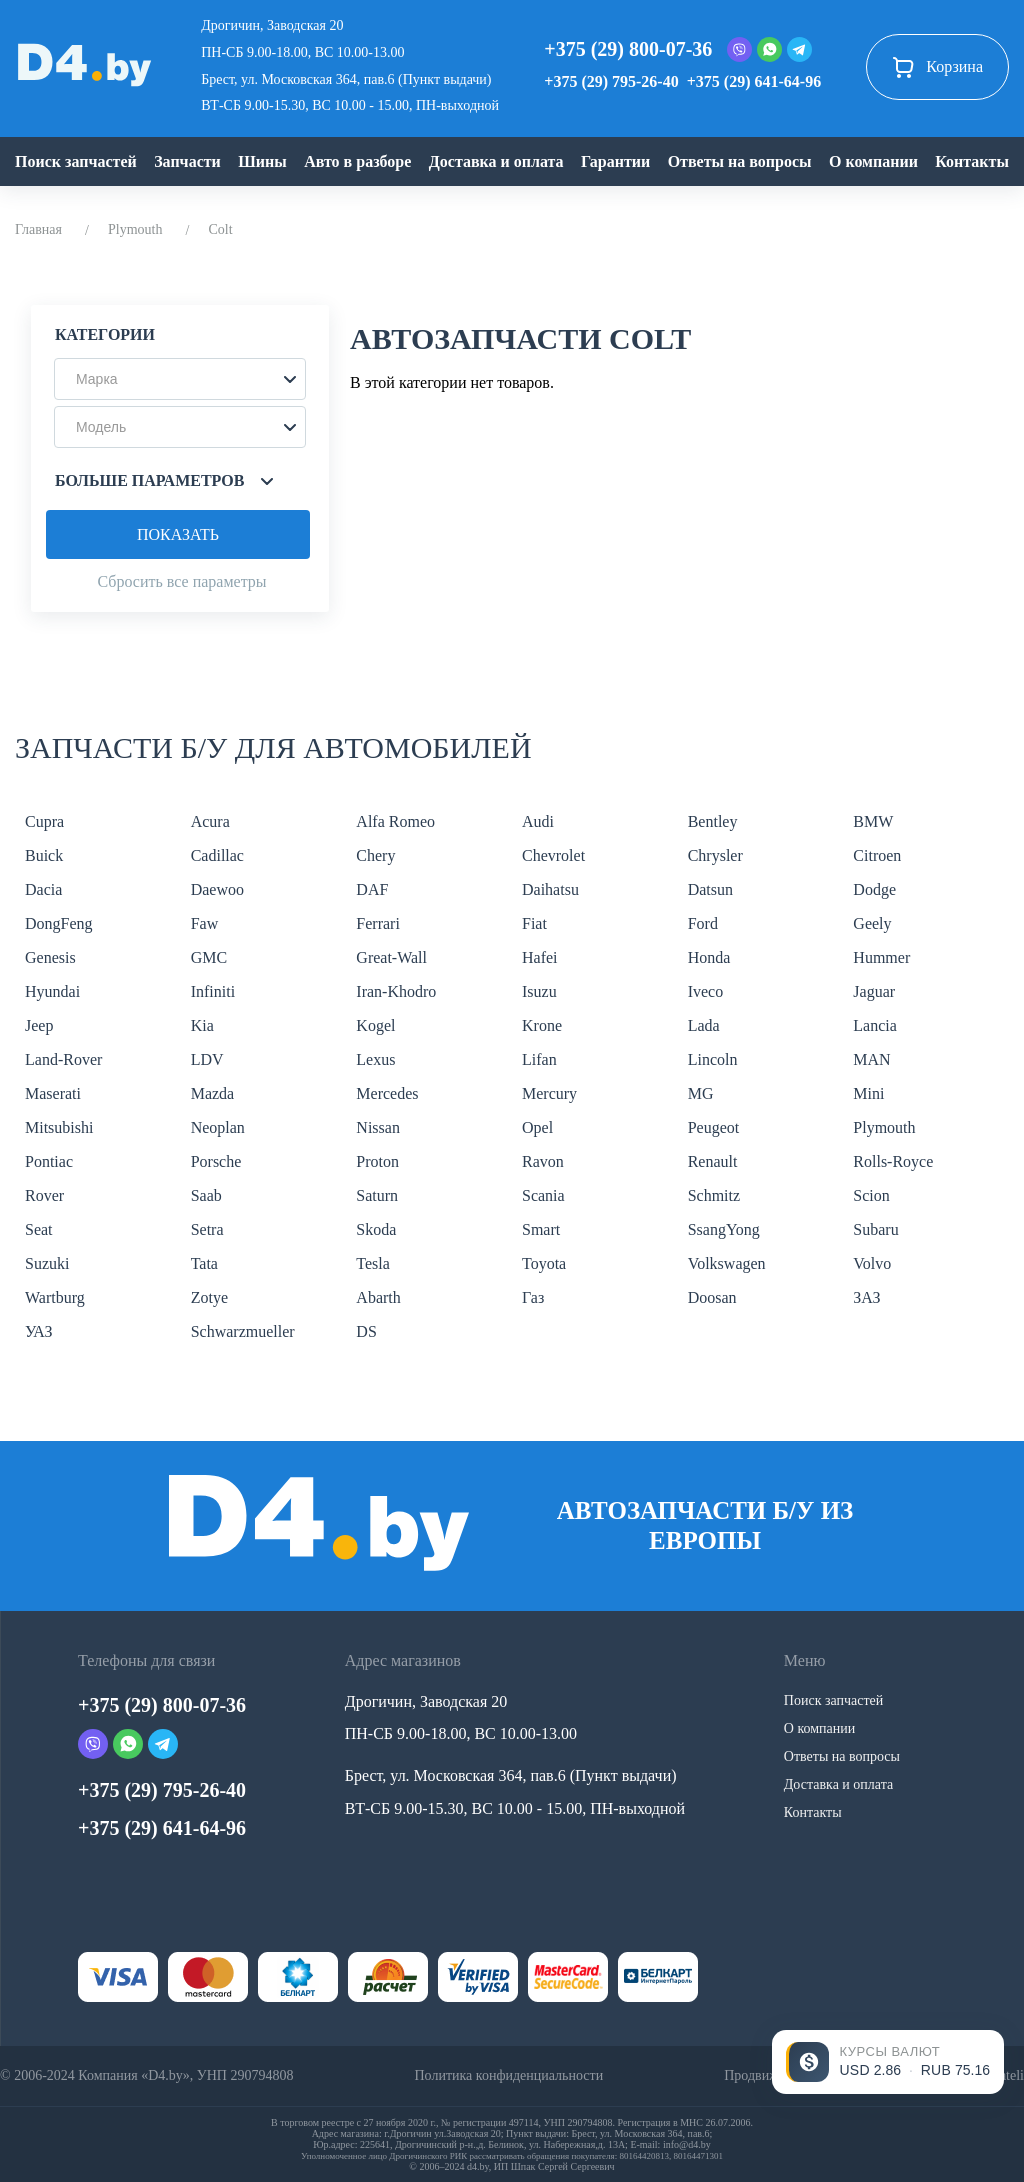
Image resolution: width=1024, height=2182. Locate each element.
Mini (868, 1093)
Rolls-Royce (893, 1161)
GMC (209, 957)
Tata (204, 1263)
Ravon (543, 1161)
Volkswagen (727, 1263)
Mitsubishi (59, 1127)
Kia (202, 1025)
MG (701, 1093)
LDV (207, 1059)
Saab (206, 1195)
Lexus (375, 1059)
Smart (541, 1229)
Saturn (377, 1195)
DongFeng (59, 923)
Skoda (376, 1229)
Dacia (43, 889)
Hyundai (52, 991)
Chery (375, 855)
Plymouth (135, 229)
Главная (38, 229)
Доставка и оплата (496, 161)
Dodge (874, 889)
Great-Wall (391, 957)
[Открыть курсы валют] (888, 2062)
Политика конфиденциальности (508, 2075)
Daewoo (217, 889)
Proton (377, 1161)
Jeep (39, 1025)
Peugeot (714, 1127)
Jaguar (874, 991)
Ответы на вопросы (740, 161)
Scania (543, 1195)
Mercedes (387, 1093)
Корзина (937, 67)
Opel (537, 1127)
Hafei (540, 957)
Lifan (539, 1059)
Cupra (44, 821)
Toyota (544, 1263)
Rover (44, 1195)
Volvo (872, 1263)
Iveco (706, 991)
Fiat (534, 923)
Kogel (375, 1025)
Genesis (50, 957)
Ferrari (378, 923)
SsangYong (724, 1229)
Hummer (881, 957)
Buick (44, 855)
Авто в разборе (357, 161)
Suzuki (47, 1263)
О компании (873, 161)
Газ (533, 1297)
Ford (703, 923)
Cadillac (217, 855)
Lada (704, 1025)
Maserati (53, 1093)
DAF (372, 889)
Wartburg (55, 1297)
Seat (39, 1229)
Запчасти (187, 161)
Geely (872, 923)
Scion (871, 1195)
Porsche (216, 1161)
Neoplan (218, 1127)
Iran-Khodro (396, 991)
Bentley (713, 821)
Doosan (712, 1297)
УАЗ (38, 1331)
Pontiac (49, 1161)
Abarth (378, 1297)
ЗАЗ (866, 1297)
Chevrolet (553, 855)
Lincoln (713, 1059)
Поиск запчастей (76, 161)
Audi (538, 821)
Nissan (378, 1127)
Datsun (710, 889)
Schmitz (714, 1195)
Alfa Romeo (395, 821)
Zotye (209, 1297)
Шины (262, 161)
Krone (542, 1025)
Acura (210, 821)
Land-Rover (63, 1059)
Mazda (213, 1093)
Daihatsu (550, 889)
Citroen (877, 855)
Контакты (972, 161)
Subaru (875, 1229)
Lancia (875, 1025)
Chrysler (715, 855)
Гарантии (615, 161)
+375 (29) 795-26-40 (611, 81)
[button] (180, 379)
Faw (205, 923)
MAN (871, 1059)
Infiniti (213, 991)
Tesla (373, 1263)
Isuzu (539, 991)
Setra (207, 1229)
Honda (709, 957)
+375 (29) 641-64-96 (754, 81)
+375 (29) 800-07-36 (628, 49)
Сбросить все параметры (181, 581)
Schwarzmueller (243, 1331)
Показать (178, 534)
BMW (873, 821)
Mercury (549, 1093)
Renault (713, 1161)
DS (366, 1331)
